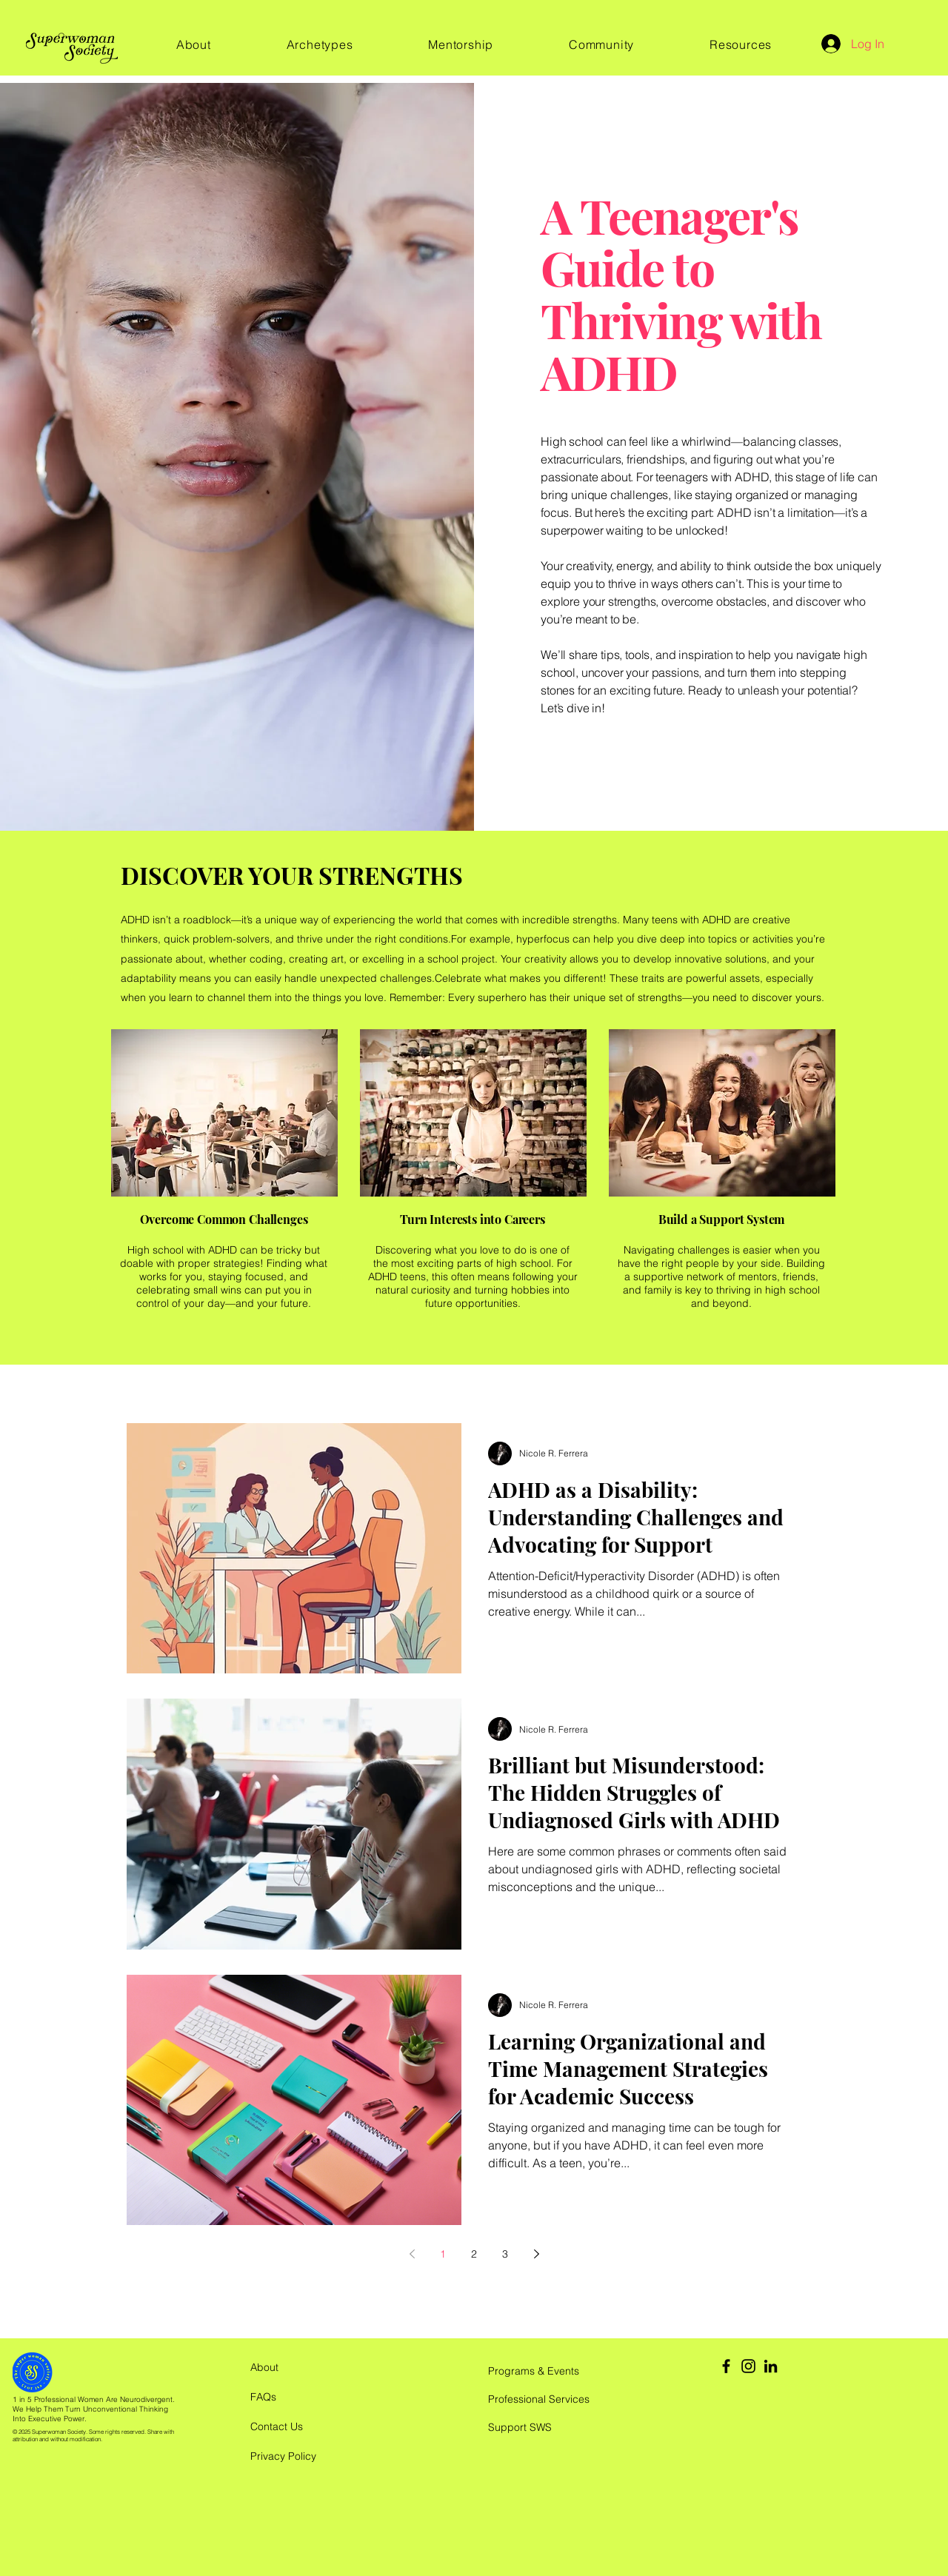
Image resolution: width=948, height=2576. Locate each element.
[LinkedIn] (770, 2366)
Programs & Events (533, 2371)
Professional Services (539, 2399)
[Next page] (536, 2254)
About (264, 2367)
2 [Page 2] (474, 2254)
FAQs (263, 2396)
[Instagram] (748, 2366)
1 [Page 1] (443, 2254)
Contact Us (276, 2426)
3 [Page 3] (505, 2254)
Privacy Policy (283, 2456)
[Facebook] (726, 2366)
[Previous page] (411, 2254)
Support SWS (520, 2427)
